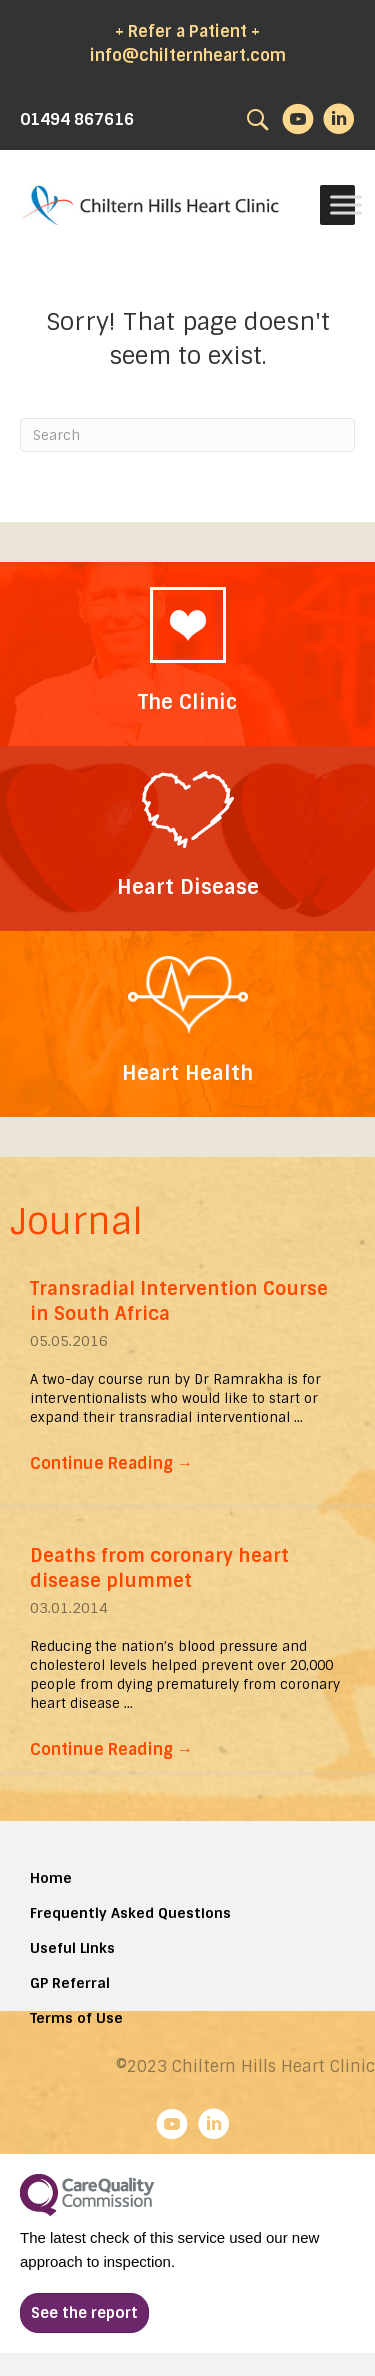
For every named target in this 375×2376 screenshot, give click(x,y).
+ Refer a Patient (181, 31)
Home (51, 1878)
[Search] (187, 435)
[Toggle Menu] (346, 205)
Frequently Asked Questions (130, 1913)
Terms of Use (76, 2018)
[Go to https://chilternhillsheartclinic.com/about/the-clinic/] (187, 654)
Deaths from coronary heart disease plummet (159, 1568)
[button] (84, 2313)
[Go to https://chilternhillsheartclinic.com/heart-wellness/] (187, 1024)
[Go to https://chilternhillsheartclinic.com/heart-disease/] (187, 838)
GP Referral (70, 1983)
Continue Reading (111, 1463)
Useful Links (72, 1948)
